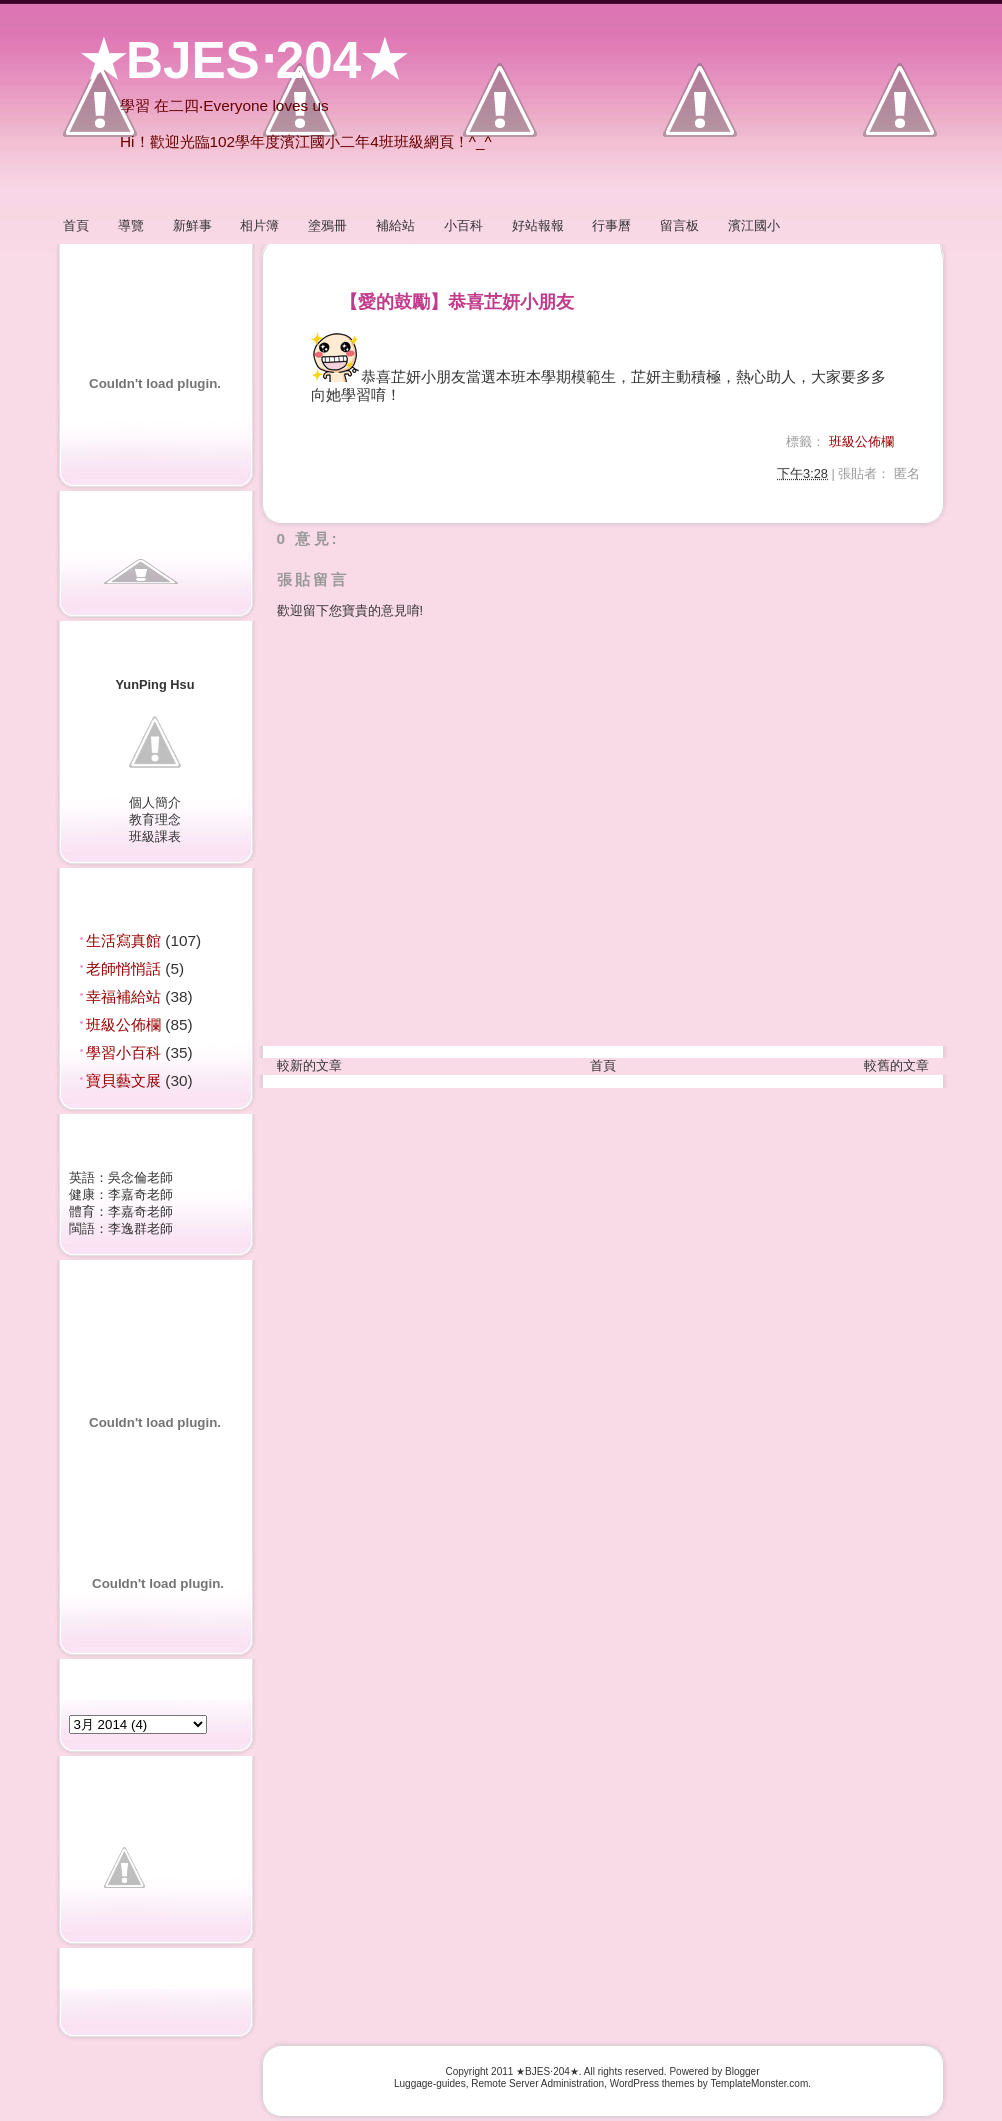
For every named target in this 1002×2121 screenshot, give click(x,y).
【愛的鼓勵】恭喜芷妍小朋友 (457, 302)
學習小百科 (125, 1052)
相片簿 (259, 225)
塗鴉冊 (327, 225)
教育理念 (155, 819)
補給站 (395, 225)
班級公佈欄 (125, 1024)
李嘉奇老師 (140, 1194)
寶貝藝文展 (125, 1080)
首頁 (76, 225)
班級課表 (155, 836)
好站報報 (538, 225)
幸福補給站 (125, 996)
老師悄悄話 (125, 968)
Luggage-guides (430, 2083)
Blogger (742, 2071)
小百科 (463, 225)
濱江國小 (754, 225)
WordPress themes (652, 2083)
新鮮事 (192, 225)
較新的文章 (309, 1065)
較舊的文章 (896, 1065)
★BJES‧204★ (243, 60)
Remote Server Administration (537, 2083)
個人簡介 (155, 802)
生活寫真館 (125, 940)
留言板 (679, 225)
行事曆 (611, 225)
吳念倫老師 (140, 1177)
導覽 (131, 225)
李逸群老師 (140, 1228)
